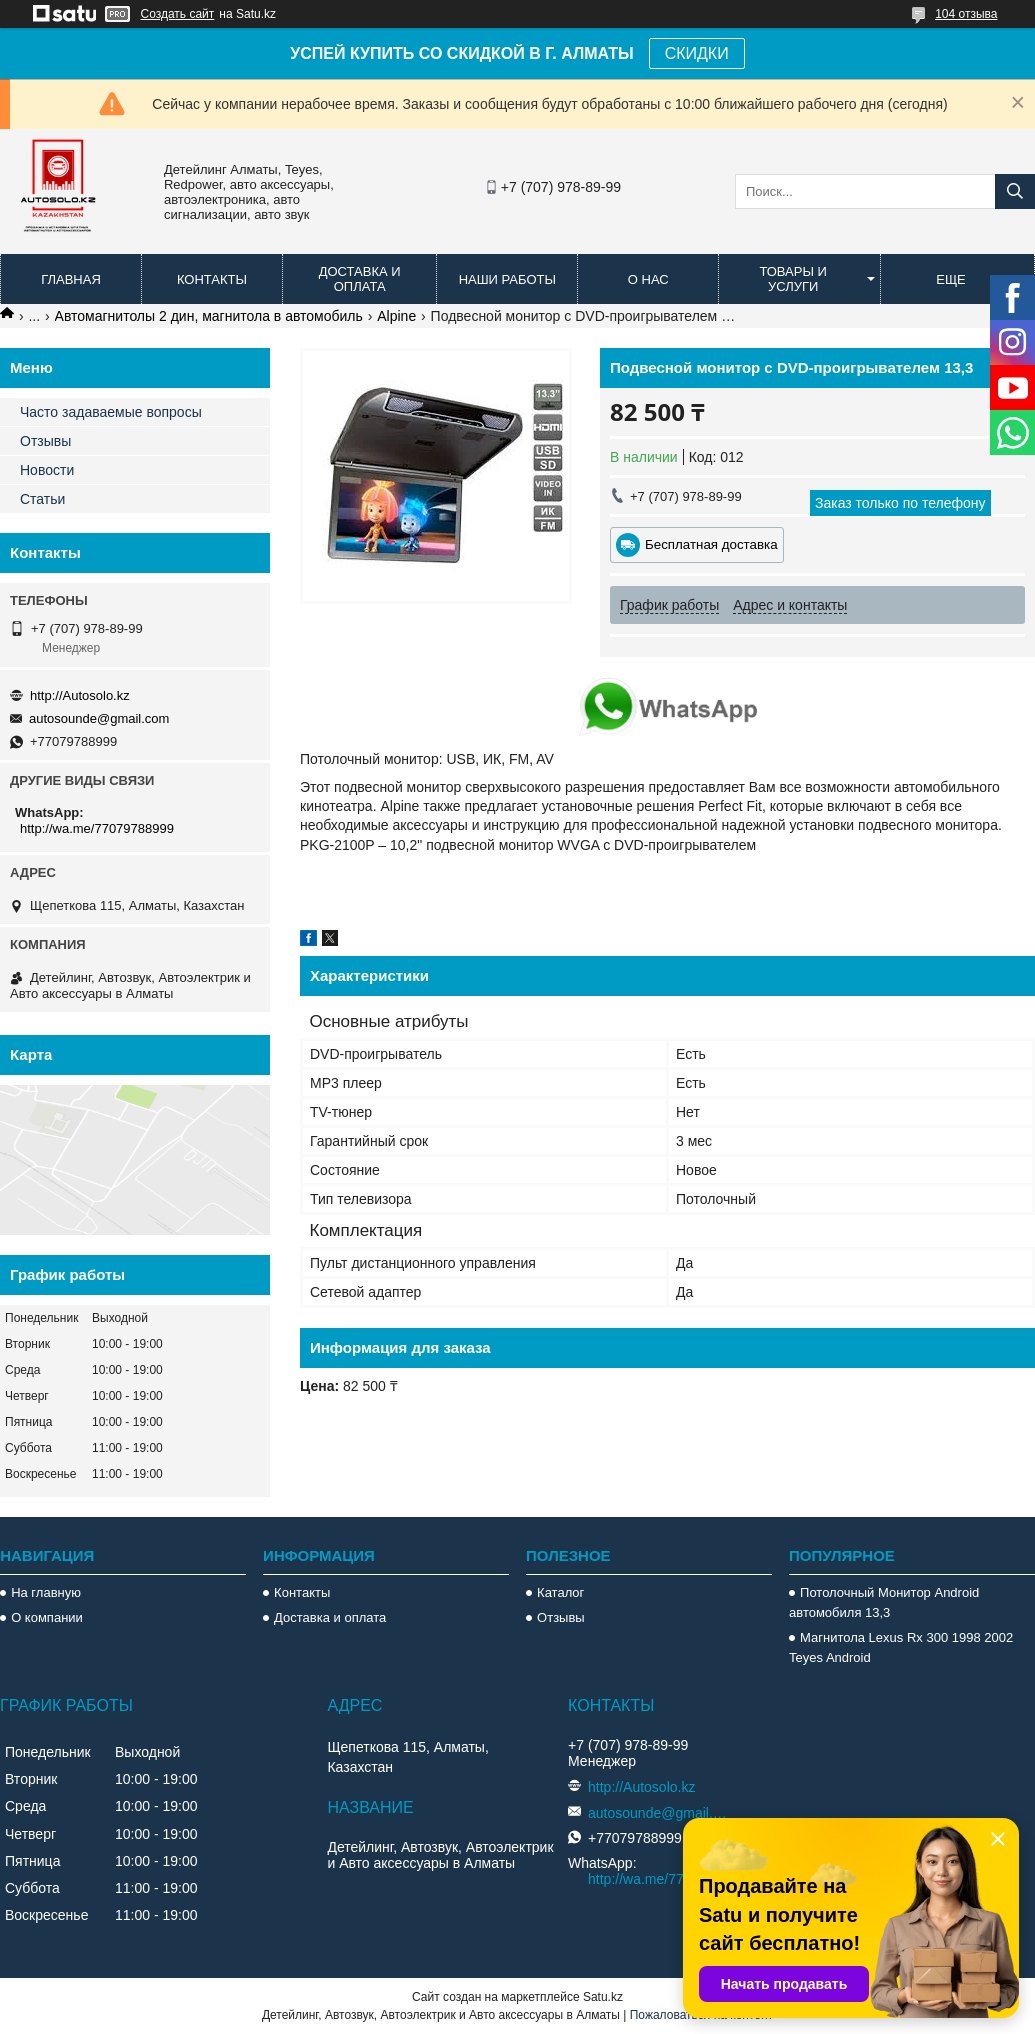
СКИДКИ (697, 53)
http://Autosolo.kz (80, 695)
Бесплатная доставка (711, 544)
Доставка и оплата (360, 279)
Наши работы (507, 279)
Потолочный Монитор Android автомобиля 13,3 (884, 1602)
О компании (47, 1617)
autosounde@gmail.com (99, 718)
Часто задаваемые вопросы (111, 412)
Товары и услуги (793, 279)
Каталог (560, 1592)
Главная (71, 279)
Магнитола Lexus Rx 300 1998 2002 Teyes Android (901, 1647)
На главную (46, 1592)
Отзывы (45, 441)
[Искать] (1015, 191)
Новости (47, 470)
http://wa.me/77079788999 (97, 828)
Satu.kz (603, 1997)
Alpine (396, 316)
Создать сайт (178, 14)
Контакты (212, 279)
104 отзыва (966, 14)
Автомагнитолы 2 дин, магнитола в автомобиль (209, 316)
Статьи (42, 499)
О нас (648, 279)
